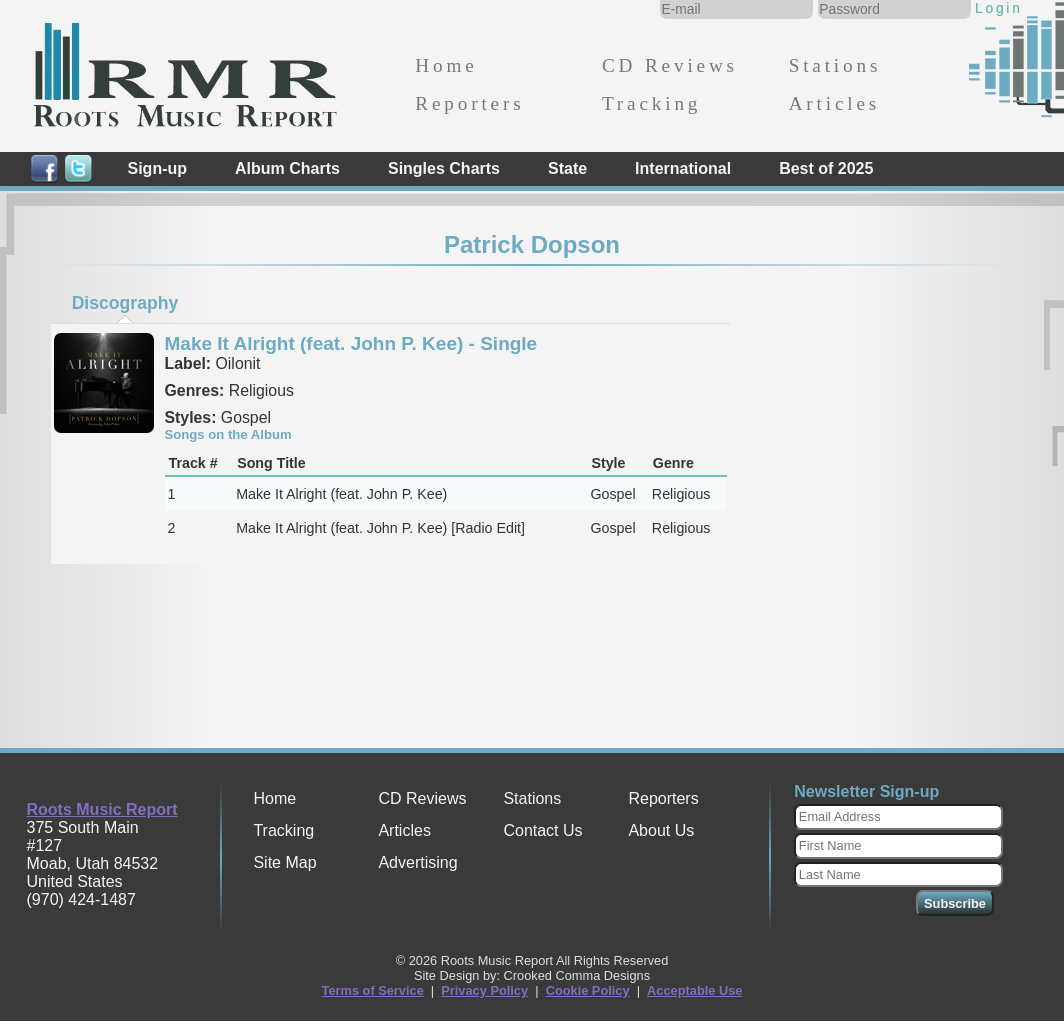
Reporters (469, 103)
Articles (834, 103)
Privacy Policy (484, 990)
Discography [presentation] (125, 303)
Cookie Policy (588, 990)
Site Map (284, 862)
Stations (835, 65)
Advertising (417, 862)
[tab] (125, 303)
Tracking (651, 103)
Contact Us (542, 830)
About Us (661, 830)
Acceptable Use (694, 990)
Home (446, 65)
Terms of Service (373, 990)
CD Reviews (670, 65)
